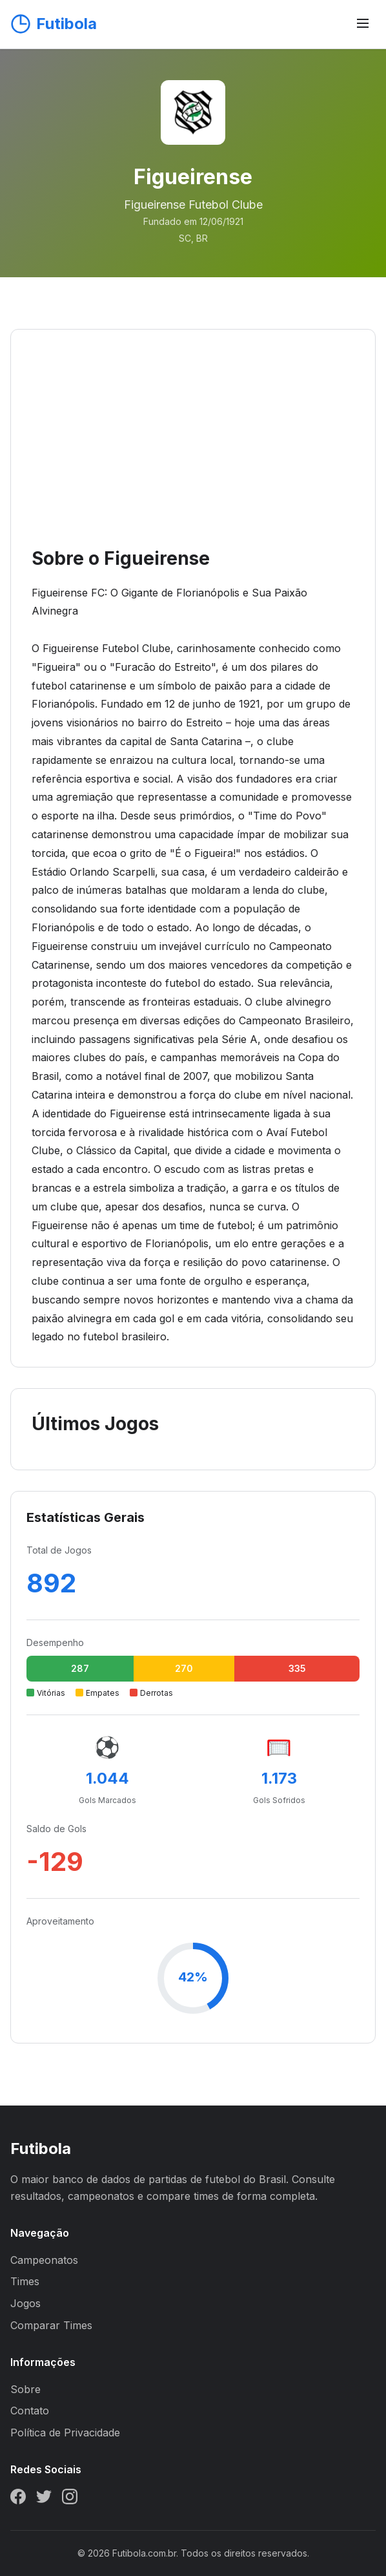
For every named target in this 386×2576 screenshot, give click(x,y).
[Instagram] (69, 2499)
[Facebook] (18, 2499)
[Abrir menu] (363, 24)
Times (24, 2281)
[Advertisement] (193, 447)
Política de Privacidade (65, 2432)
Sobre (25, 2389)
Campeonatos (44, 2260)
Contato (29, 2410)
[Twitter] (44, 2499)
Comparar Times (51, 2325)
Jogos (25, 2303)
